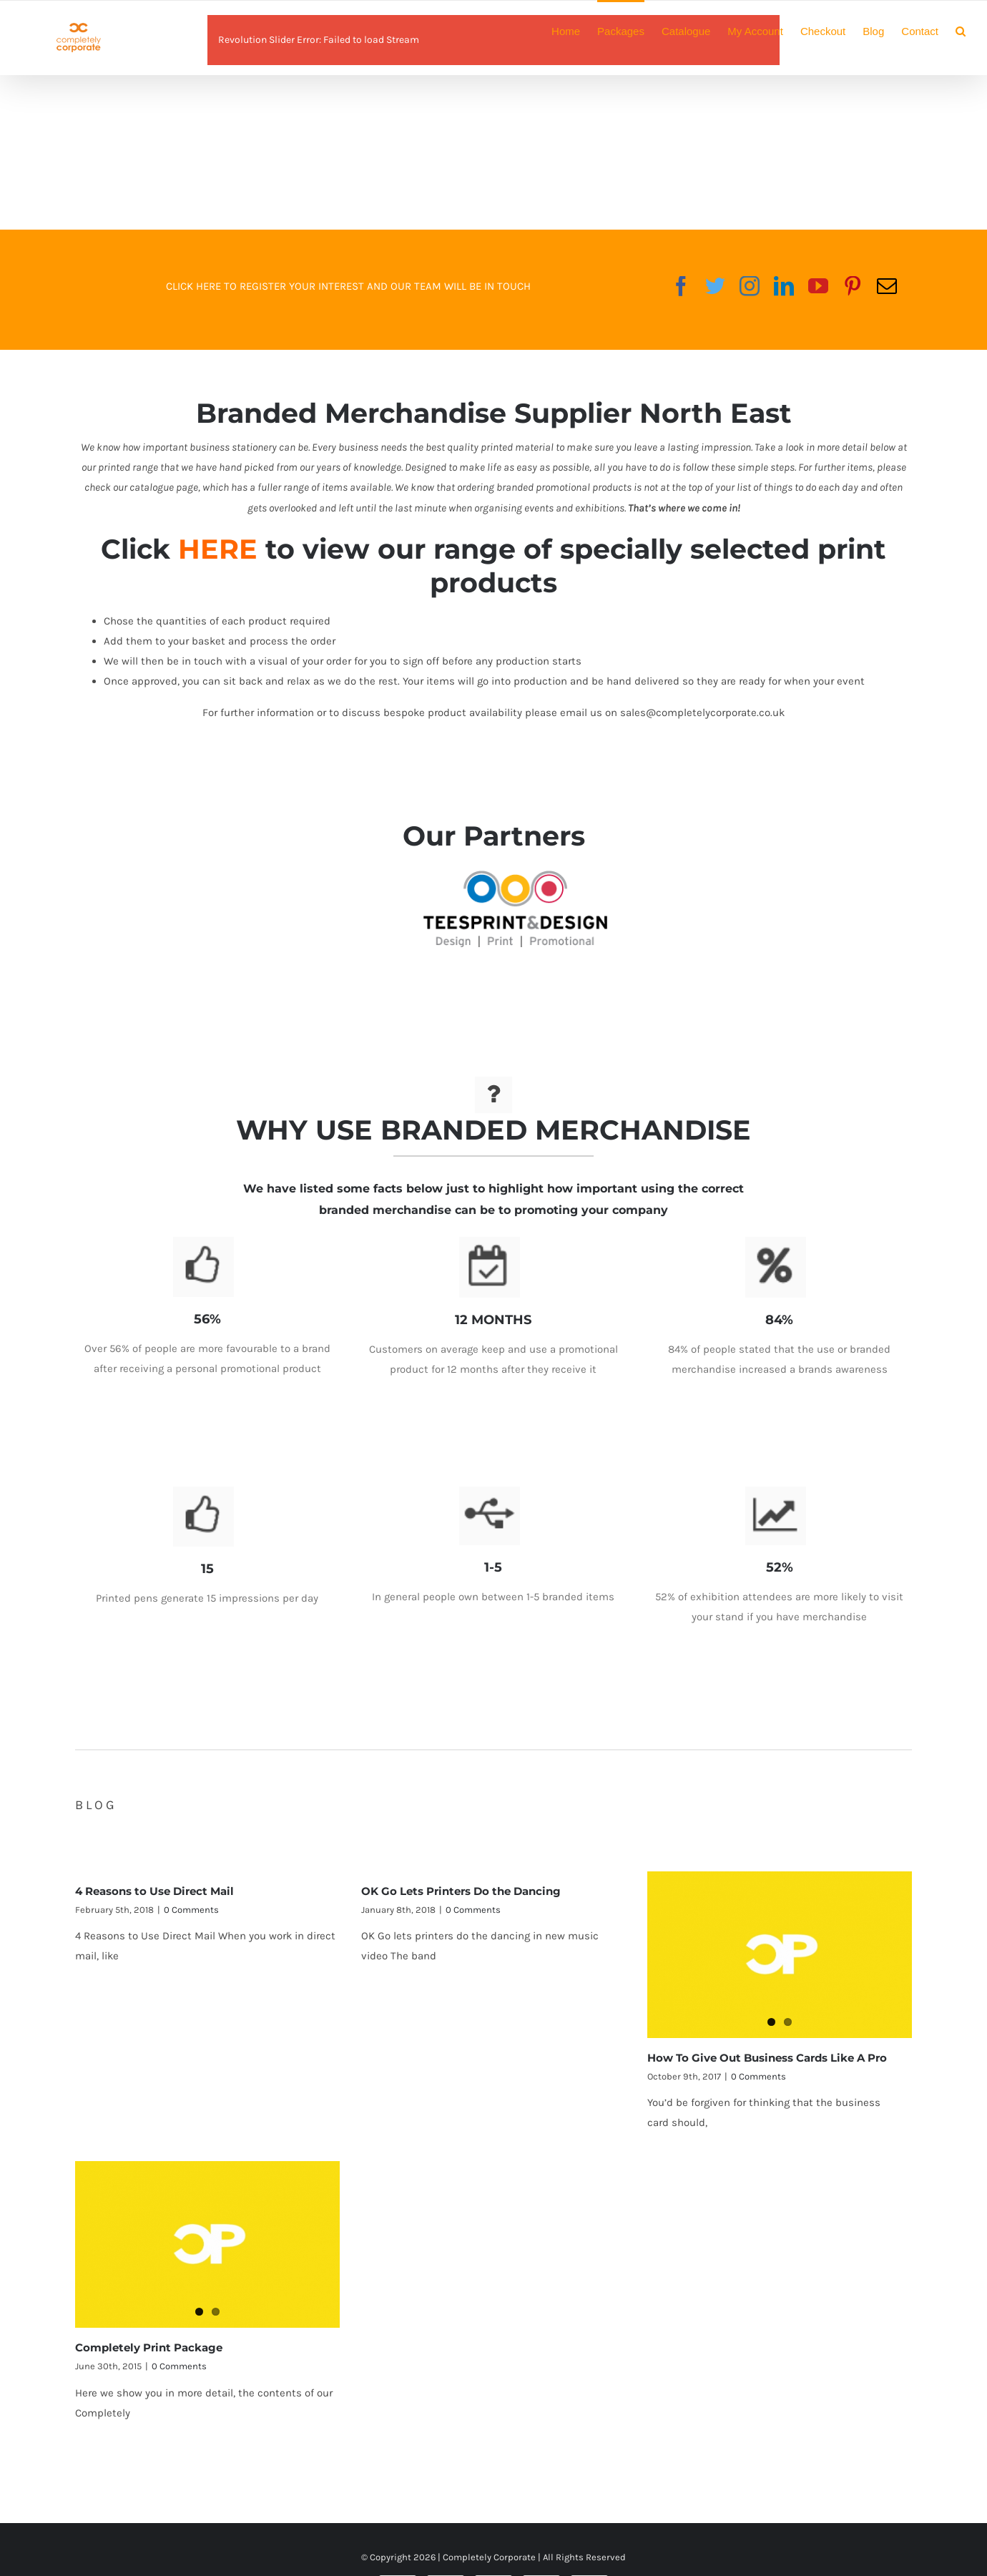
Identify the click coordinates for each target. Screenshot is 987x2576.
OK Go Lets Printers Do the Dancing (461, 1885)
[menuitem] (574, 30)
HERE (217, 549)
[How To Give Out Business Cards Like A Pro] (779, 1949)
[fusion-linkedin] (784, 286)
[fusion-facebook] (681, 286)
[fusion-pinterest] (853, 286)
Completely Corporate (489, 2557)
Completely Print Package (148, 2342)
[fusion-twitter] (715, 286)
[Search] (961, 30)
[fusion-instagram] (750, 286)
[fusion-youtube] (818, 286)
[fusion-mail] (887, 286)
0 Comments (191, 1904)
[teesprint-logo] (515, 880)
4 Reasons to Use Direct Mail (154, 1885)
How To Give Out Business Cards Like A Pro (767, 2053)
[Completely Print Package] (207, 2239)
